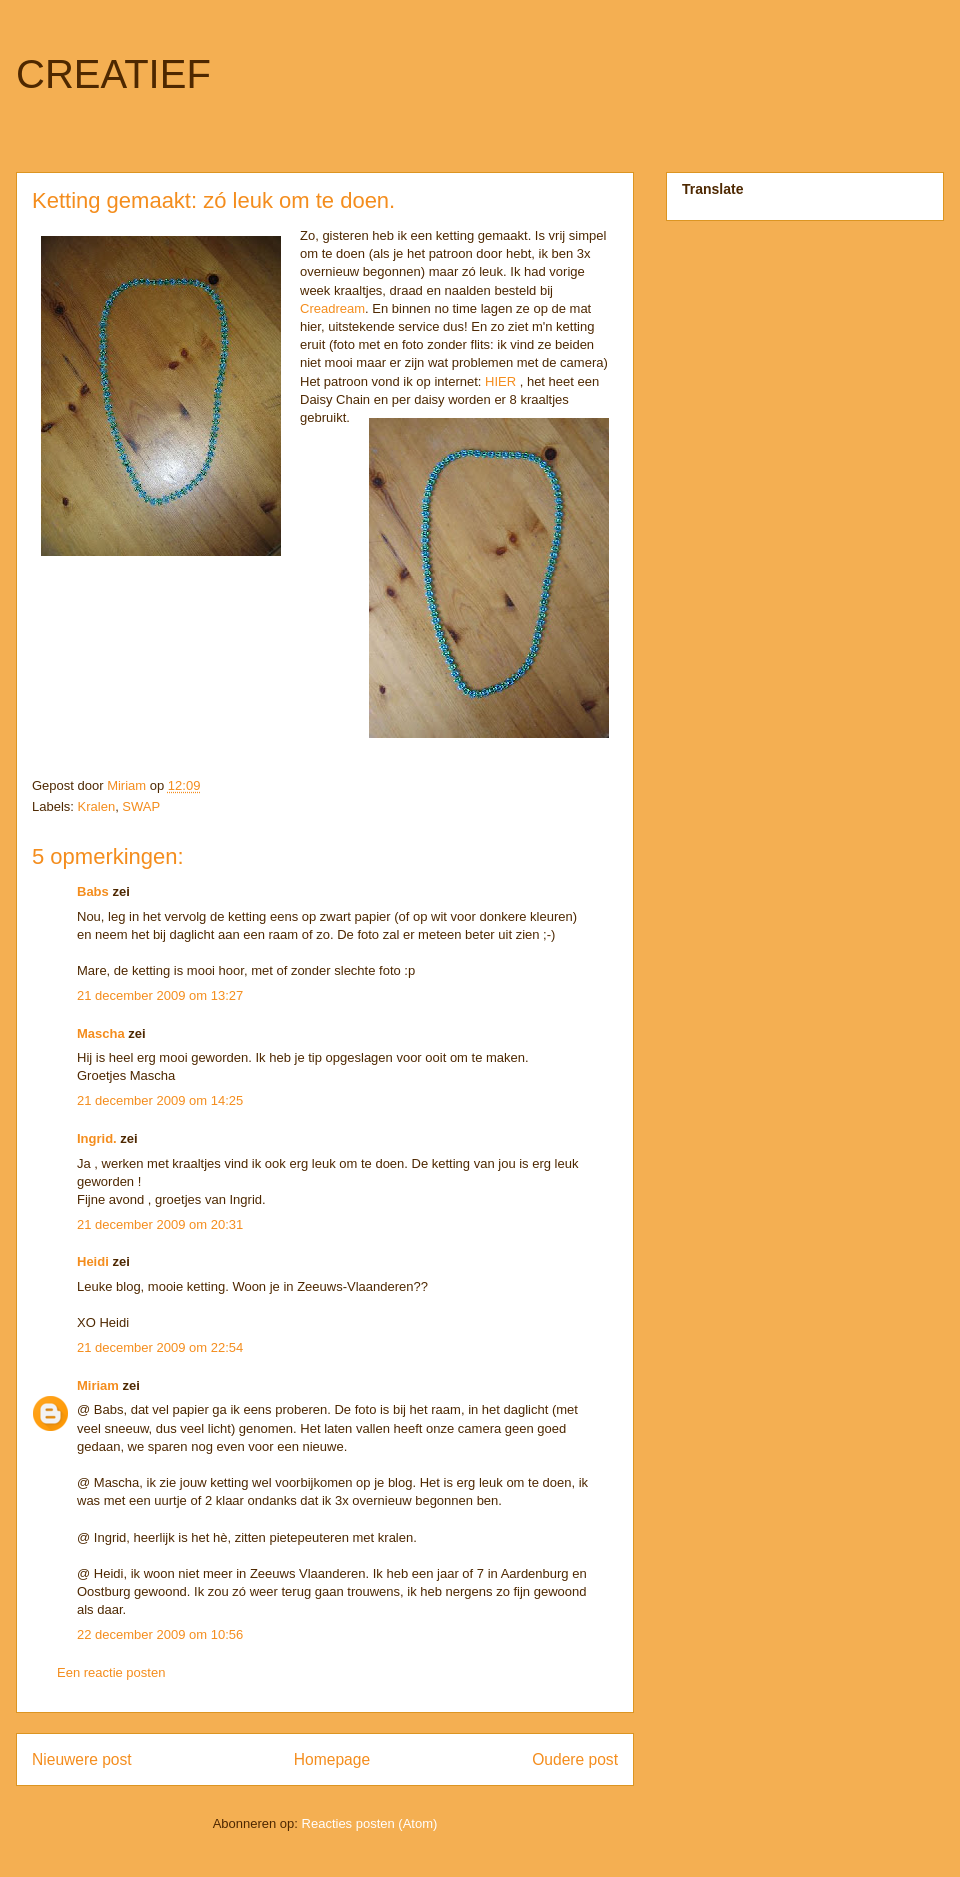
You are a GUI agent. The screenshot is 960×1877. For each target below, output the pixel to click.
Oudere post (575, 1759)
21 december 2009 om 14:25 (160, 1100)
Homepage (332, 1759)
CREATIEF (113, 74)
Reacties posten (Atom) (370, 1823)
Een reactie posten (111, 1672)
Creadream (332, 308)
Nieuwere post (82, 1759)
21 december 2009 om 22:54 (160, 1347)
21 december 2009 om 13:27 (160, 995)
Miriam (98, 1385)
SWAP (141, 806)
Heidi (93, 1261)
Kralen (97, 806)
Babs (93, 891)
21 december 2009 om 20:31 (160, 1224)
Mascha (101, 1033)
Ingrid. (97, 1138)
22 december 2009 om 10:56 (160, 1634)
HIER (500, 381)
